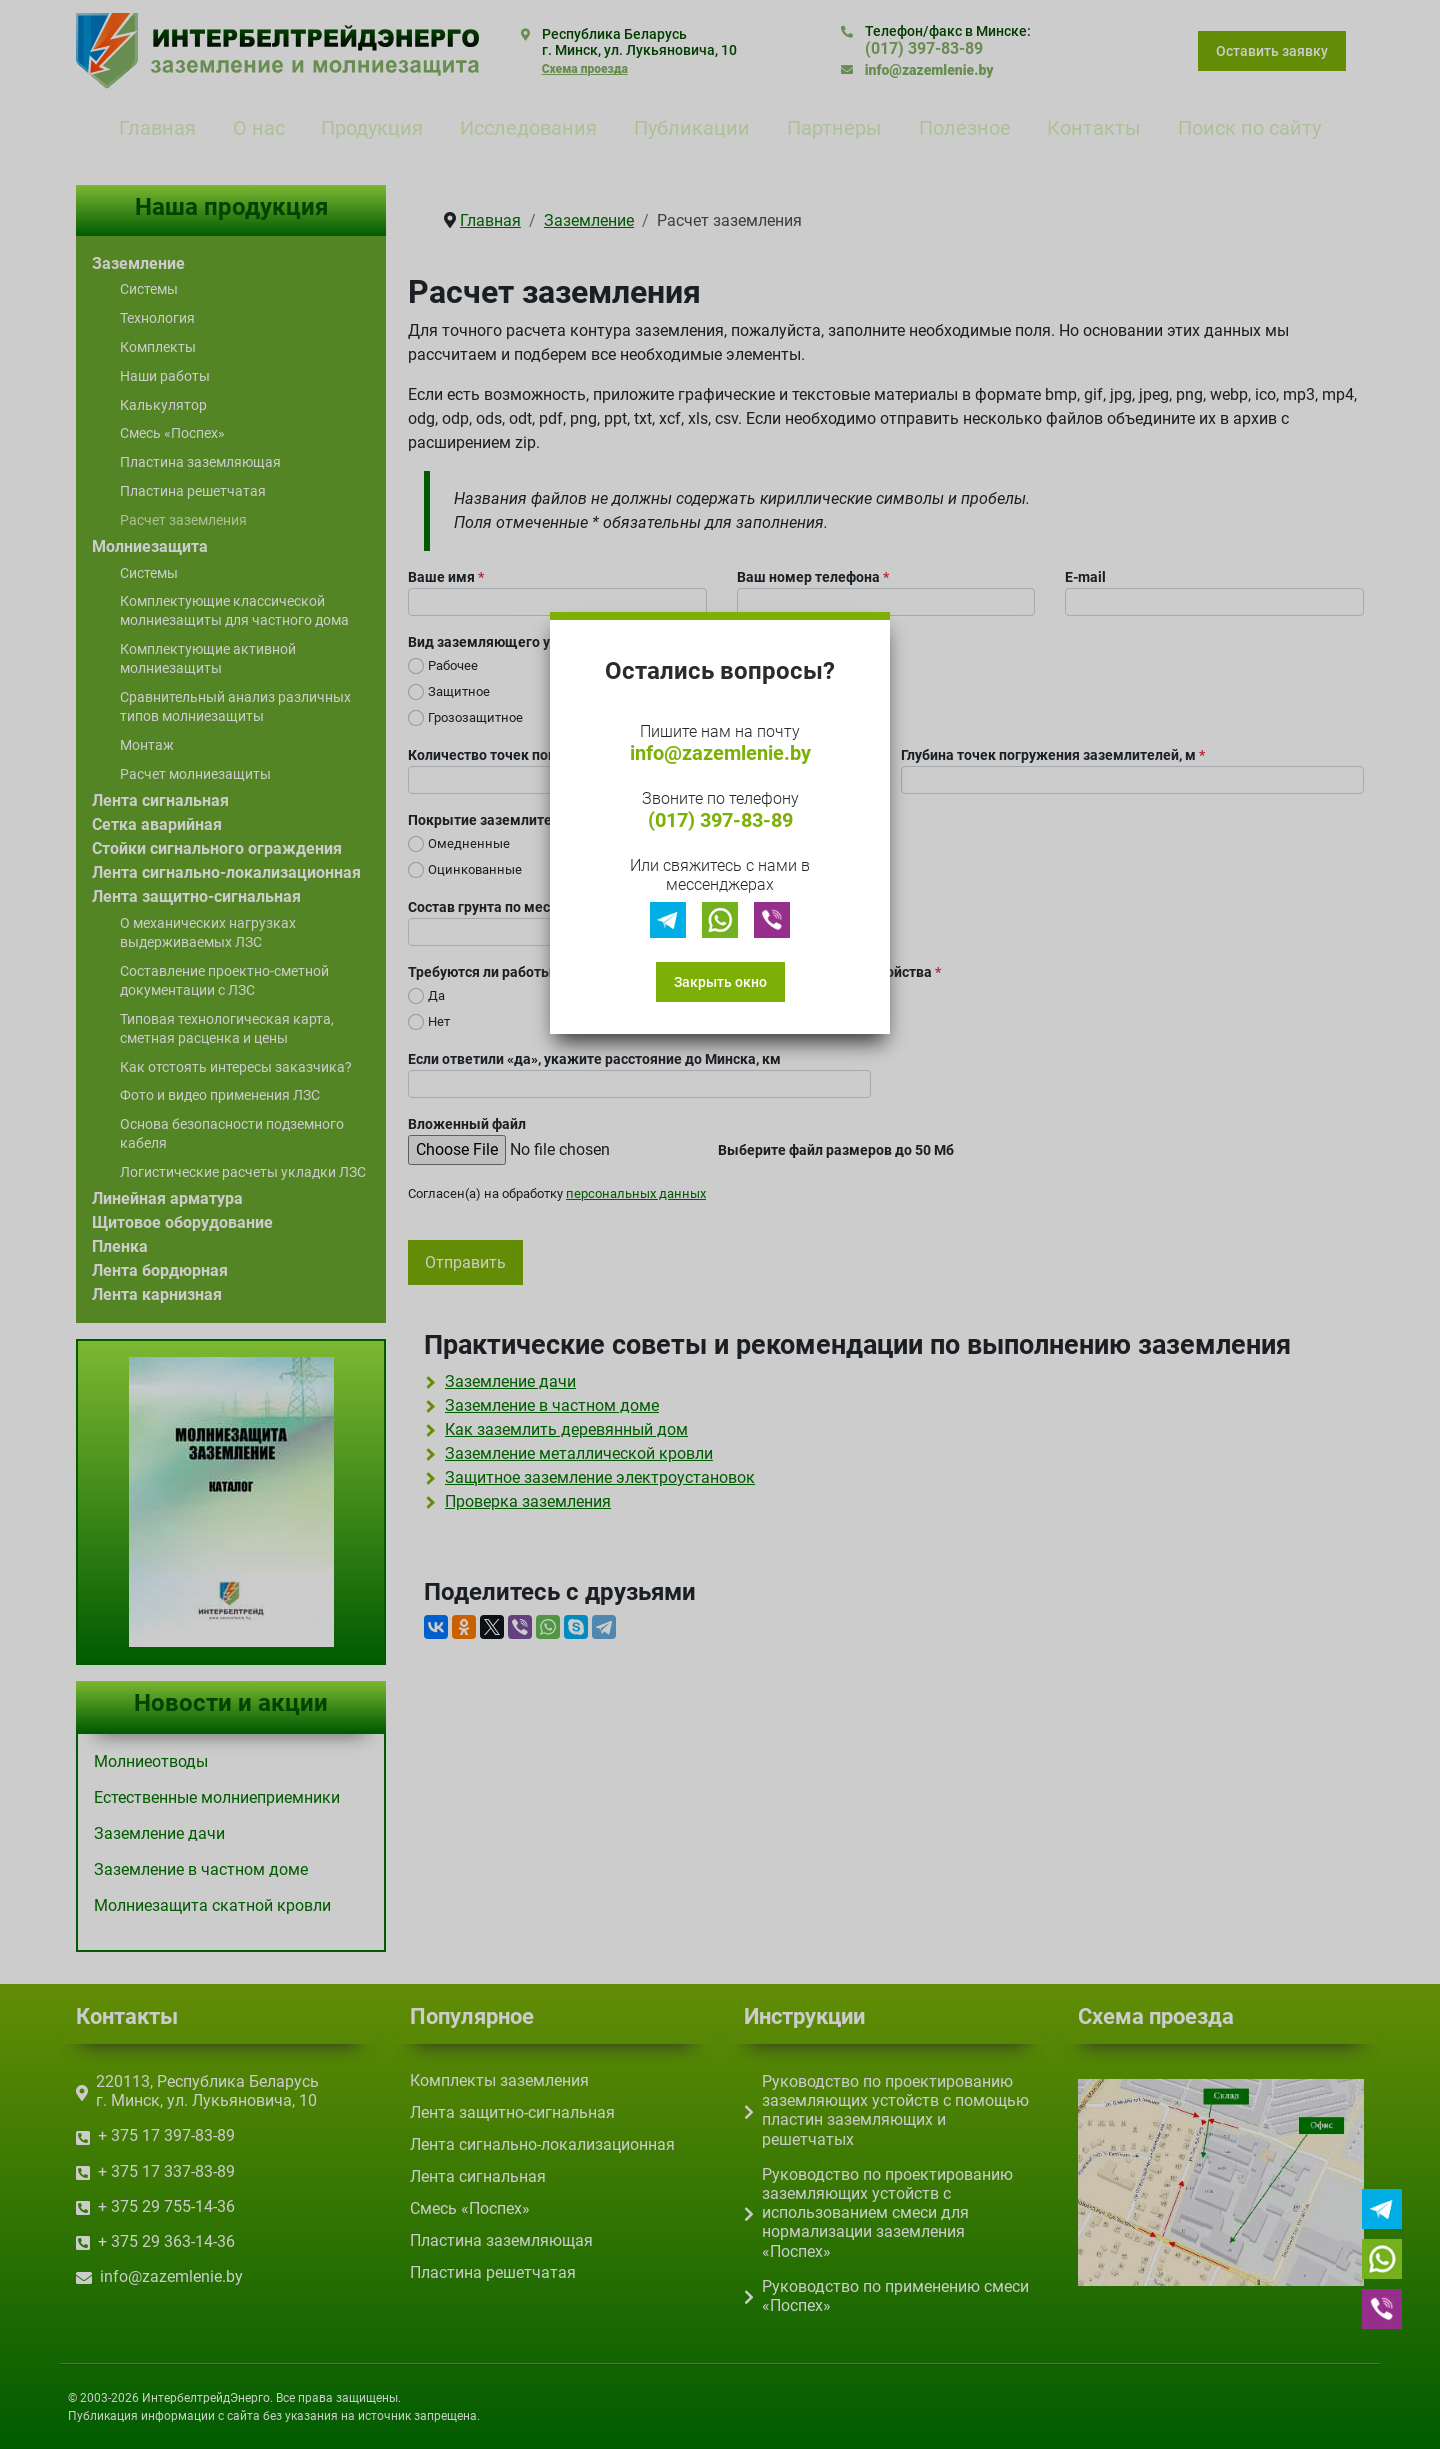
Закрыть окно (720, 982)
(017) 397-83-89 (720, 820)
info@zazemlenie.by (720, 753)
